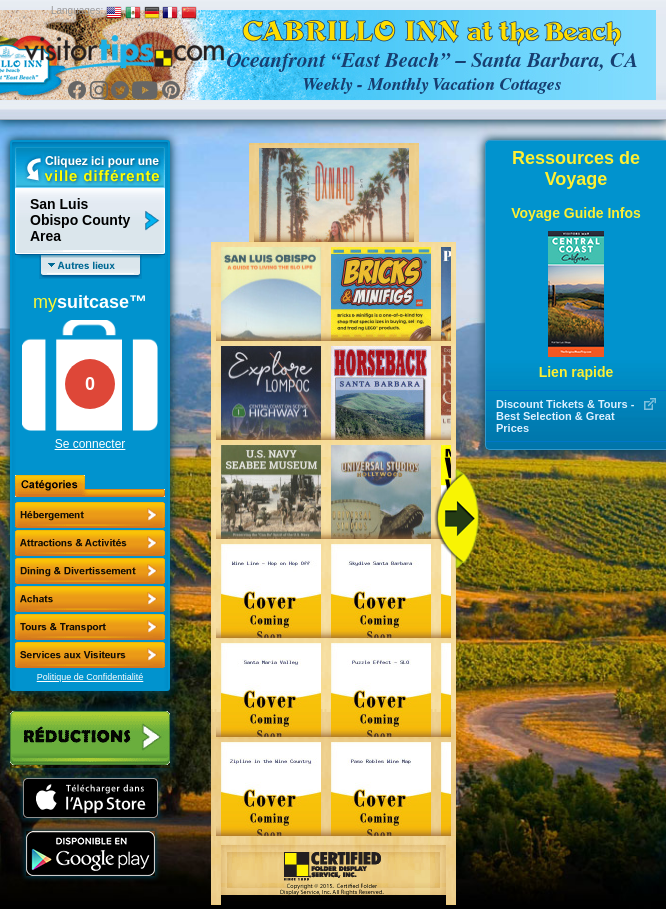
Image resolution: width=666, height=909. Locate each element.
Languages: (77, 10)
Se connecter (90, 444)
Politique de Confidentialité (90, 677)
